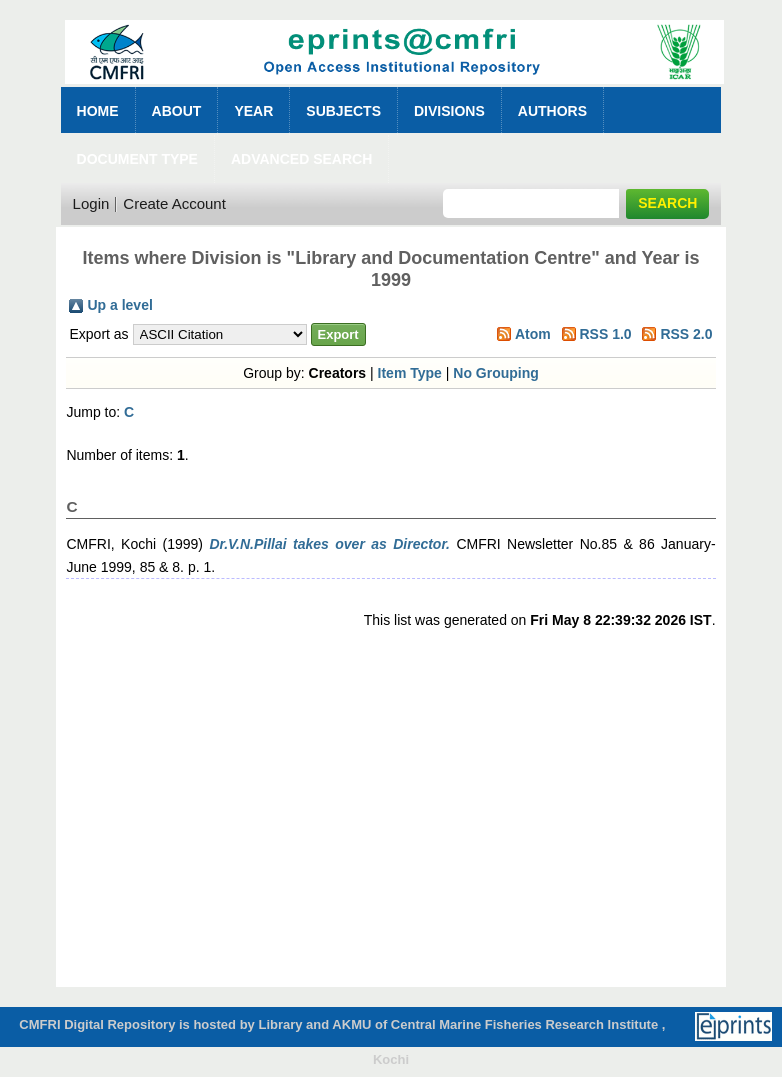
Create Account (174, 203)
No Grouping (496, 373)
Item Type (410, 373)
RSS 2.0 (686, 334)
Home (98, 111)
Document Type (137, 159)
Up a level (119, 305)
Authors (552, 111)
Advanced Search (301, 159)
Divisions (449, 111)
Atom (533, 334)
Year (253, 111)
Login (91, 203)
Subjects (343, 111)
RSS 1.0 (605, 334)
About (177, 111)
